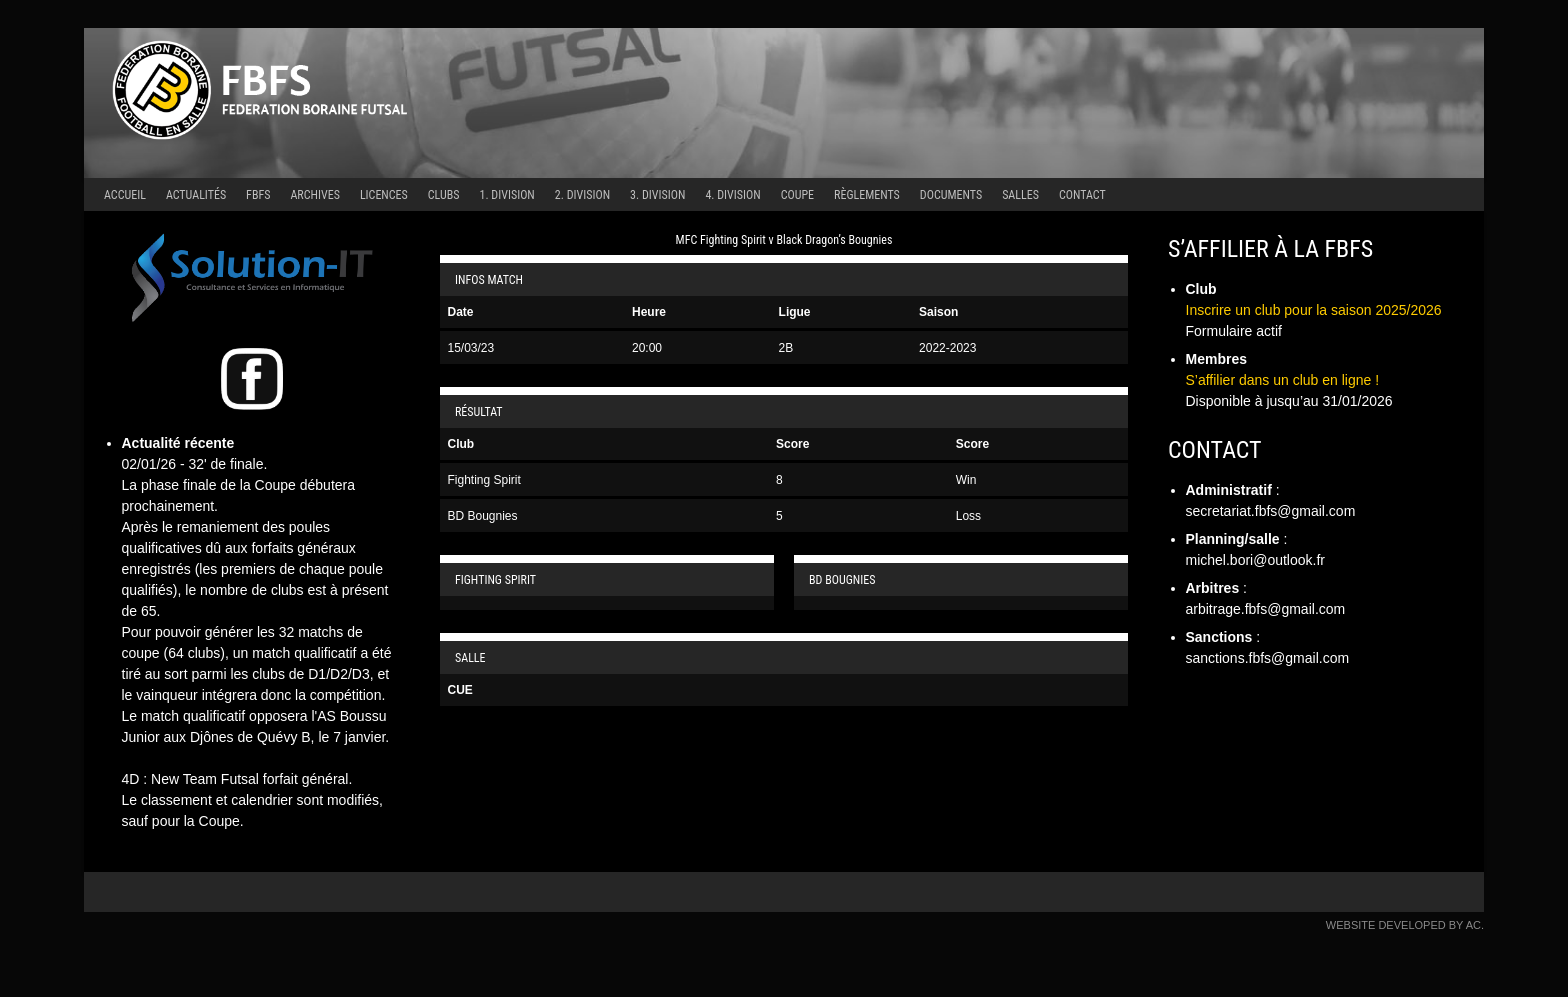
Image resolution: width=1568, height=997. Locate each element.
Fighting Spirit (484, 480)
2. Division (582, 195)
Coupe (797, 195)
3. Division (657, 195)
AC (1473, 925)
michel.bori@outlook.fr (1256, 560)
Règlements (867, 195)
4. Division (732, 195)
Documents (951, 195)
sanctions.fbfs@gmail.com (1268, 658)
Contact (1082, 195)
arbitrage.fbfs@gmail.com (1266, 609)
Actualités (196, 195)
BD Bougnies (483, 516)
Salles (1020, 195)
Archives (314, 195)
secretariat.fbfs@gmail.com (1271, 511)
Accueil (125, 195)
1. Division (507, 195)
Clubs (444, 195)
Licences (384, 195)
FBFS (258, 195)
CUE (460, 690)
